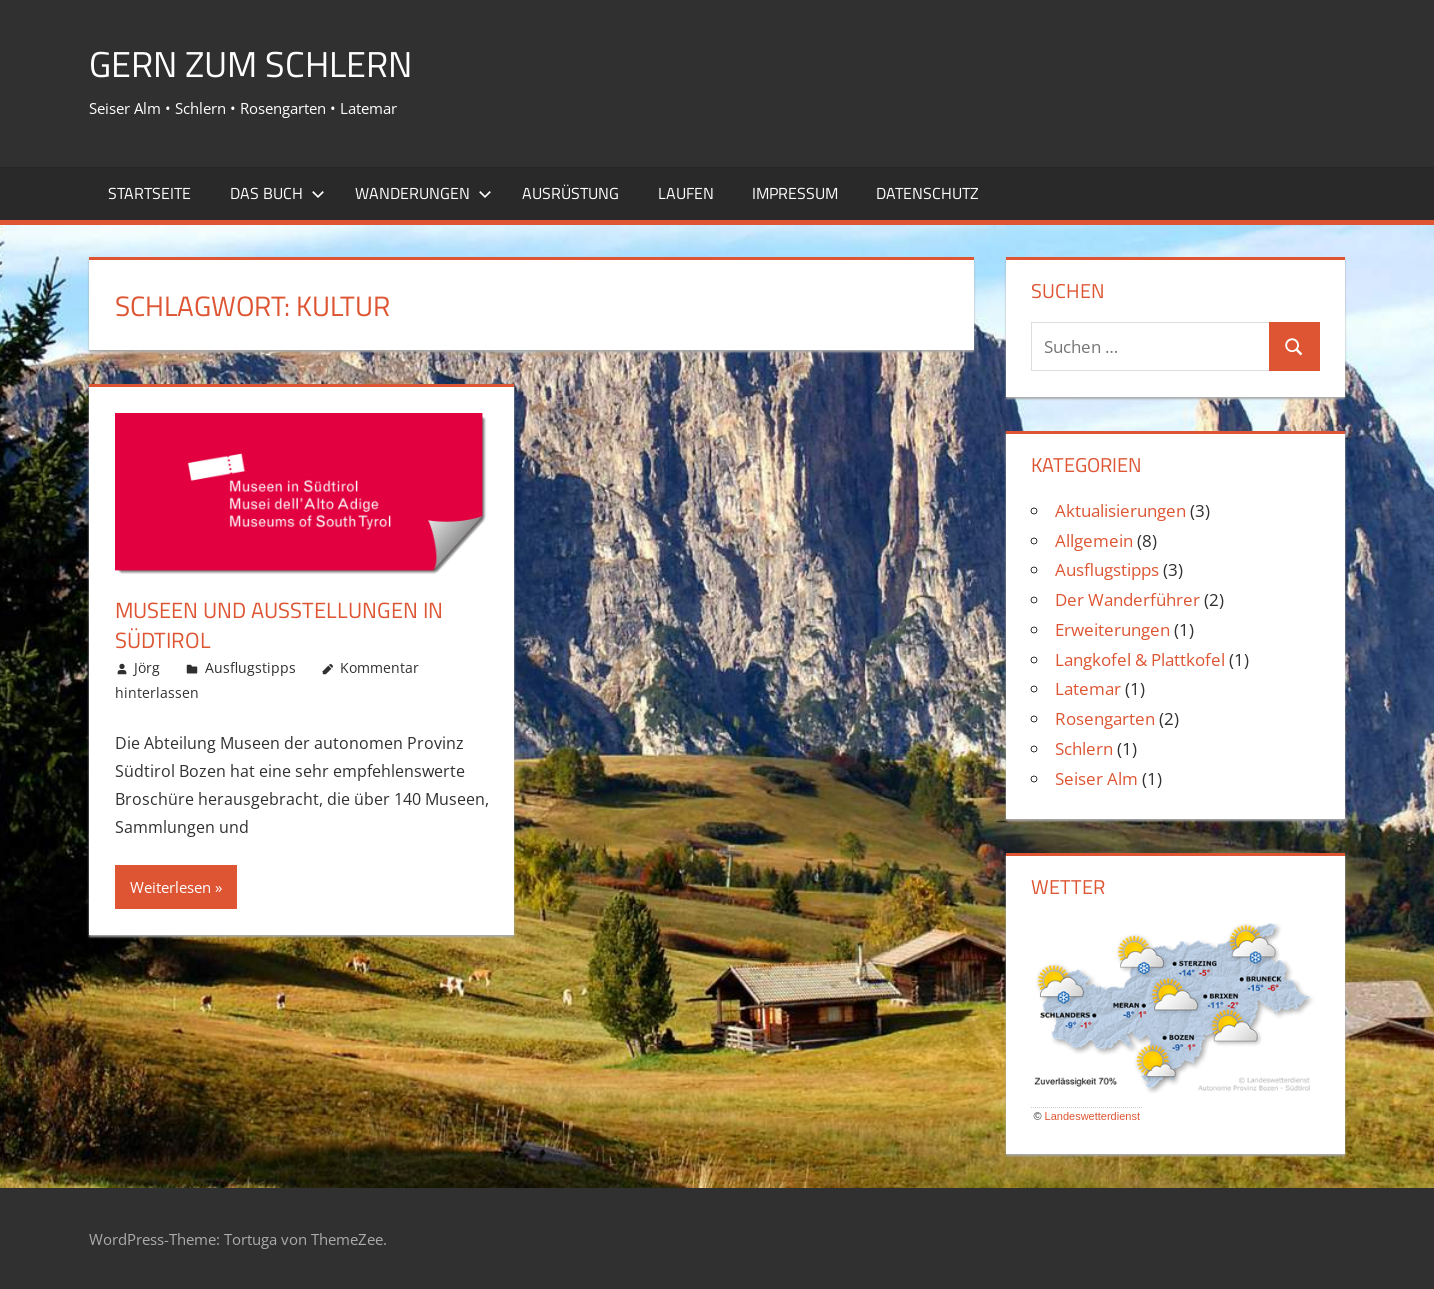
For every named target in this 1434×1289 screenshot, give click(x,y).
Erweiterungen (1112, 629)
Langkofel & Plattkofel (1140, 659)
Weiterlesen (170, 887)
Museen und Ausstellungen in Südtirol (279, 625)
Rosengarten (1105, 718)
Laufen (686, 193)
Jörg (147, 667)
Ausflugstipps (250, 667)
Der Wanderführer (1127, 599)
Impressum (795, 193)
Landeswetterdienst (1092, 1116)
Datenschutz (927, 193)
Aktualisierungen (1120, 510)
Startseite (149, 193)
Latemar (1088, 688)
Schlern (1084, 748)
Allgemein (1094, 540)
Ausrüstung (570, 193)
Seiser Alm (1096, 778)
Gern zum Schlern (250, 63)
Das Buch (277, 193)
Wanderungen (423, 193)
